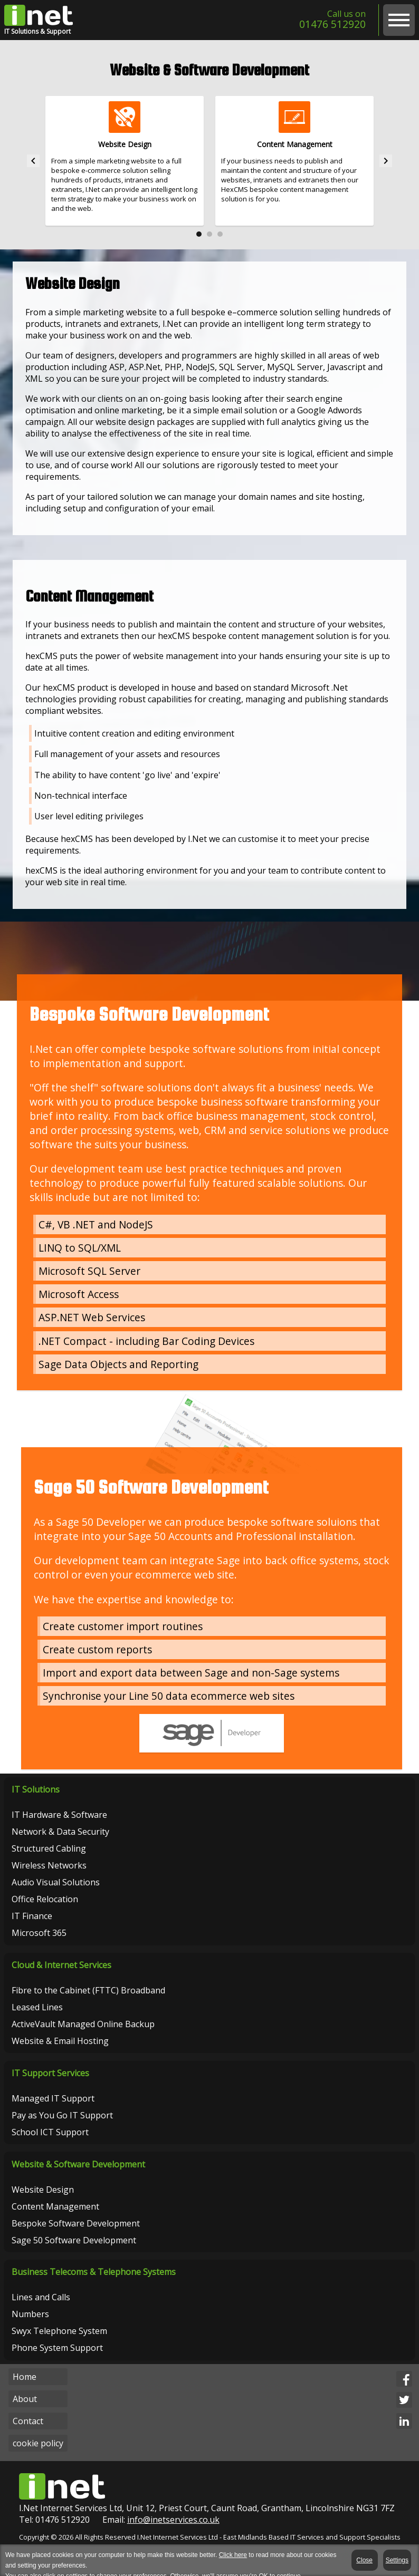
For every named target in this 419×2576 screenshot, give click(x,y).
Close (365, 2560)
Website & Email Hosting (61, 2050)
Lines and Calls (42, 2311)
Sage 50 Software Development (75, 2253)
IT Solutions (37, 1797)
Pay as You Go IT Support (63, 2126)
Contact (28, 2436)
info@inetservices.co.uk (173, 2535)
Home (24, 2391)
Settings (397, 2560)
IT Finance (33, 1924)
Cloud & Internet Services (62, 1974)
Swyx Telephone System (60, 2345)
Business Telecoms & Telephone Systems (95, 2286)
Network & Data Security (61, 1839)
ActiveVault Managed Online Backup (84, 2033)
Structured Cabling (50, 1856)
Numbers (31, 2328)
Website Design (44, 2202)
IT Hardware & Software (60, 1822)
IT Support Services (51, 2084)
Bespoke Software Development (77, 2236)
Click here (233, 2555)
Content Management (56, 2219)
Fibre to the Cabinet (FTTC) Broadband (89, 2000)
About (25, 2413)
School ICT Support (51, 2143)
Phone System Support (58, 2362)
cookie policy (38, 2458)
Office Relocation (46, 1907)
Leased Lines (38, 2016)
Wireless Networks (50, 1873)
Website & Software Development (79, 2177)
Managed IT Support (54, 2109)
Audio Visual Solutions (57, 1890)
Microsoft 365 (40, 1940)
